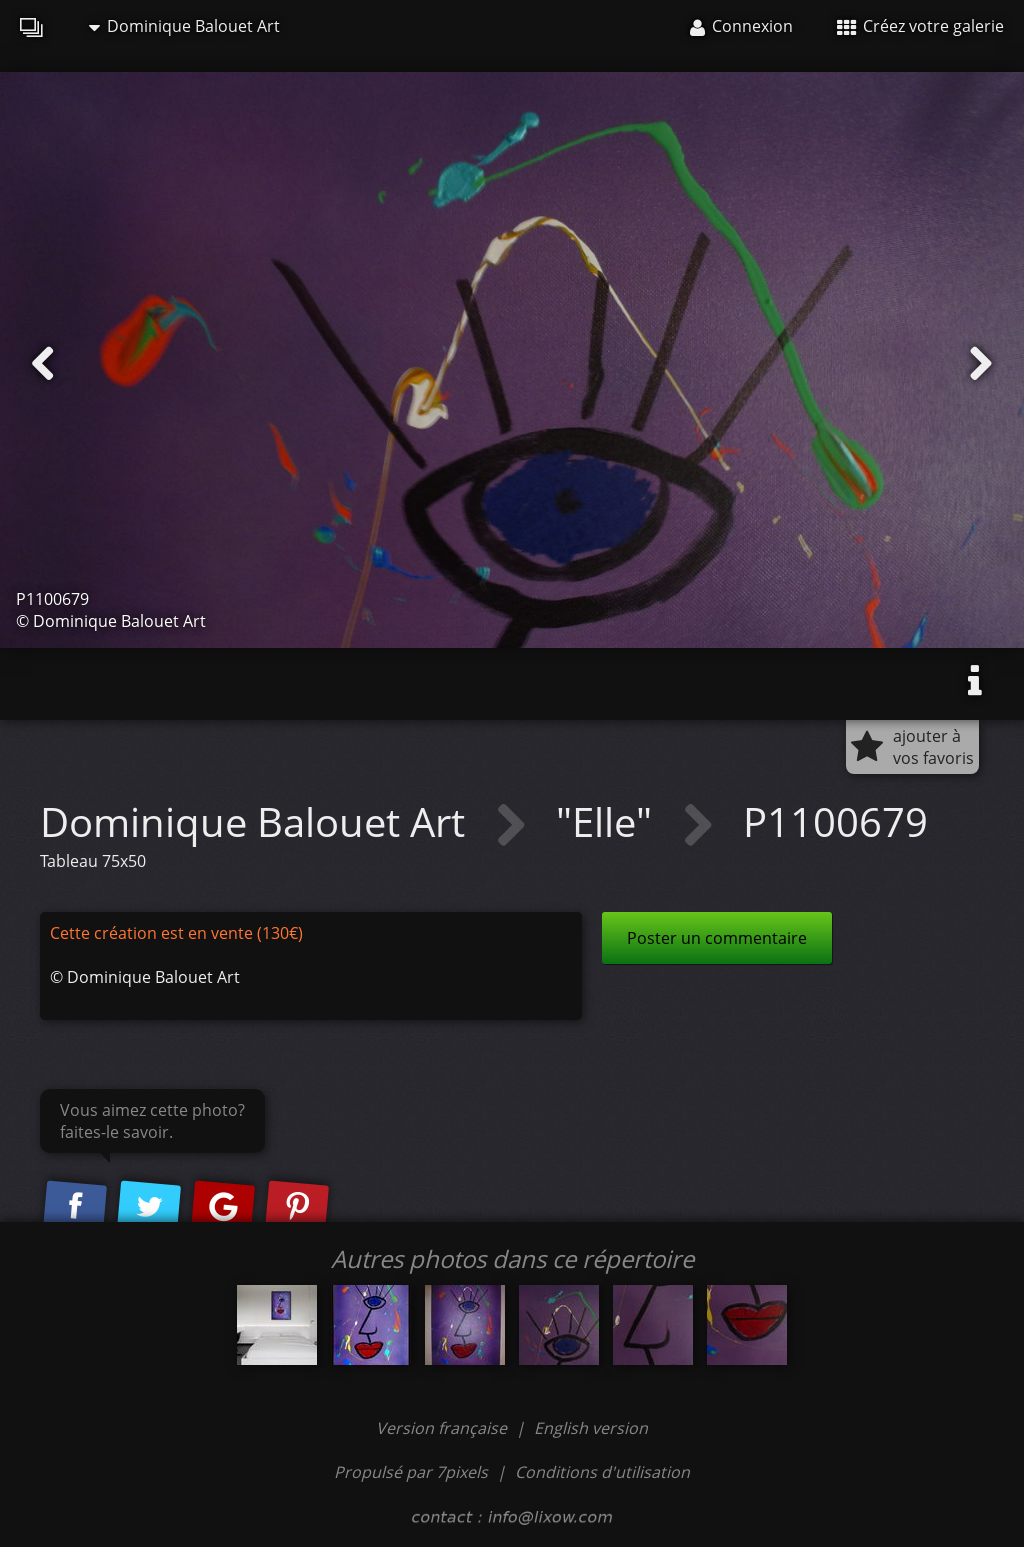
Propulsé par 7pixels (411, 1472)
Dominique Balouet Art (184, 26)
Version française (443, 1428)
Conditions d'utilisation (602, 1472)
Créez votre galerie (920, 26)
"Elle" (609, 821)
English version (591, 1428)
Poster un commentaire (717, 938)
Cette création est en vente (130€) (176, 933)
